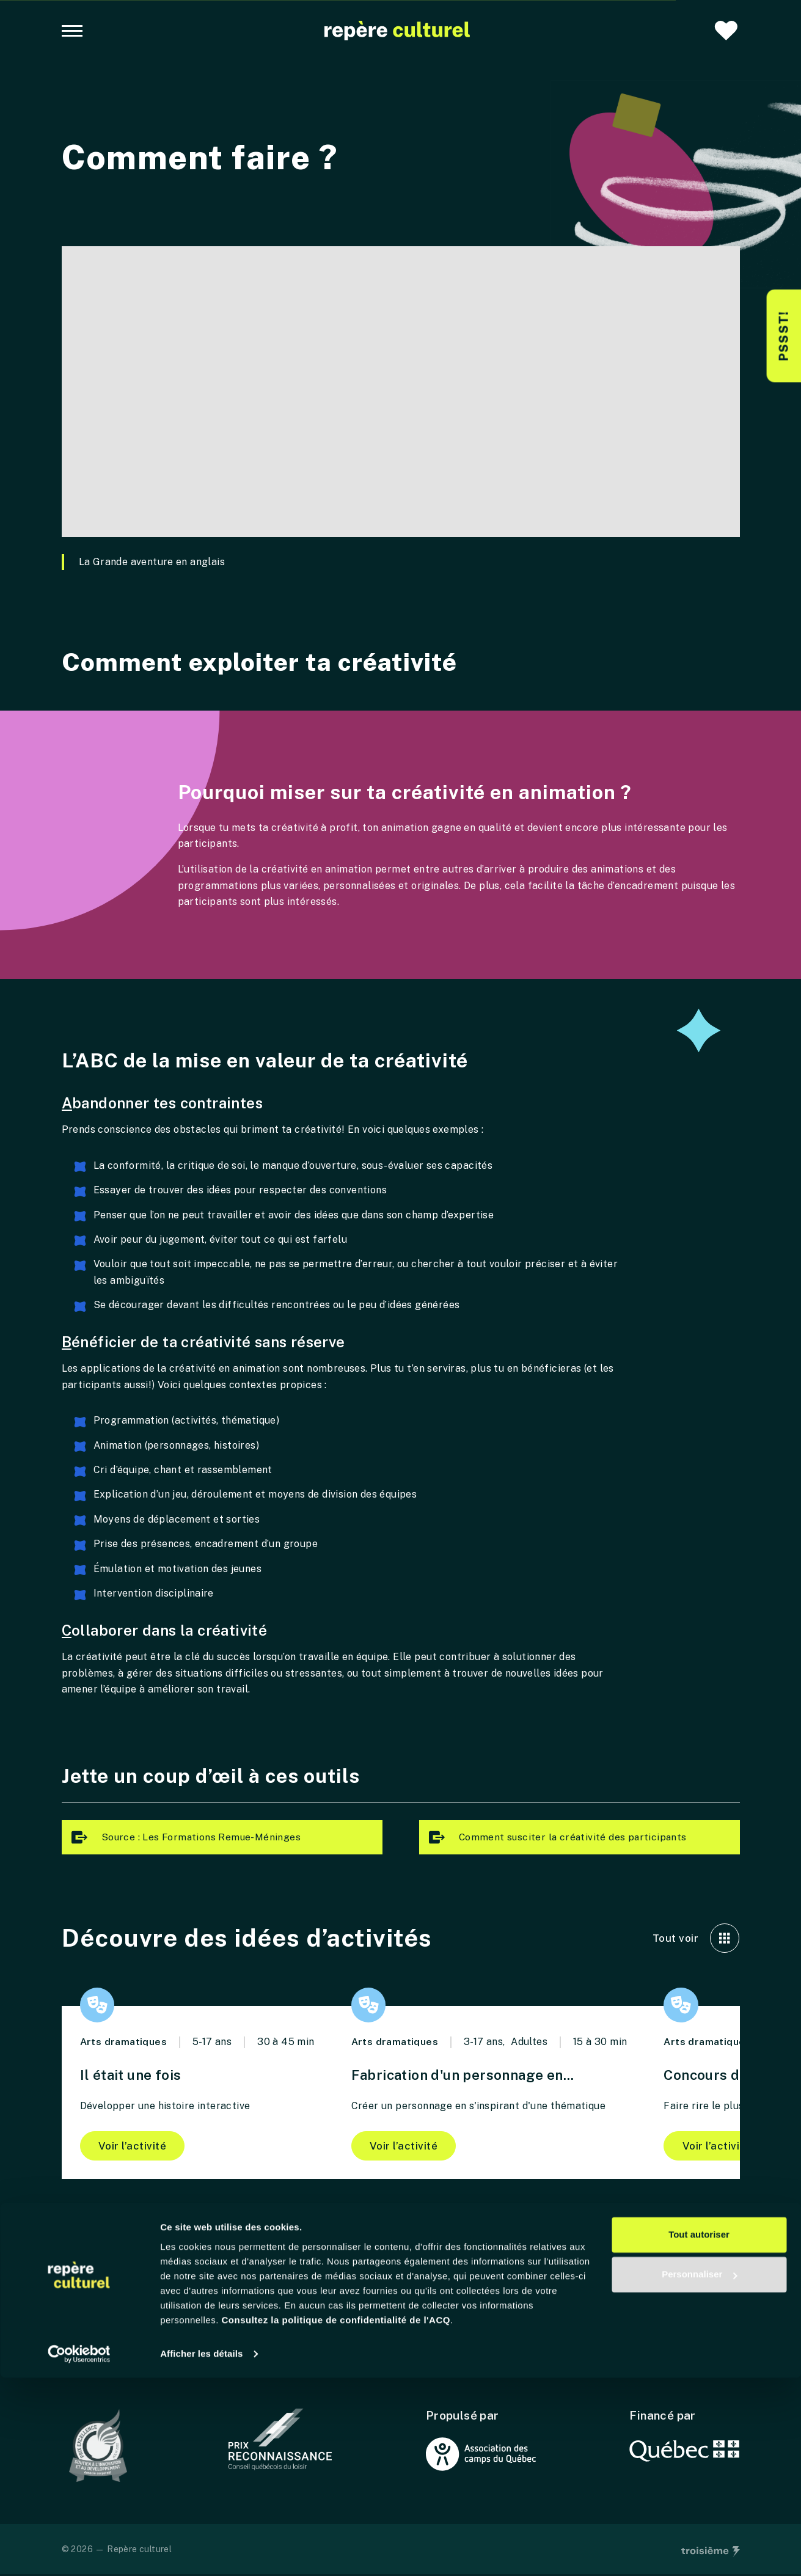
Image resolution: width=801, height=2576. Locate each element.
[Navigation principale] (72, 31)
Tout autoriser (699, 2433)
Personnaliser (699, 2472)
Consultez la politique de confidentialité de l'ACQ (336, 2518)
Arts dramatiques (123, 2043)
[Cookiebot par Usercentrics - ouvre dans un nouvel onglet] (79, 2552)
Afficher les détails (201, 2552)
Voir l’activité (134, 2147)
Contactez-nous (103, 2368)
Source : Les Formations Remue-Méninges (185, 1838)
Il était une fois (134, 2075)
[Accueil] (397, 30)
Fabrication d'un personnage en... (471, 2075)
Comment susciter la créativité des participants (557, 1838)
